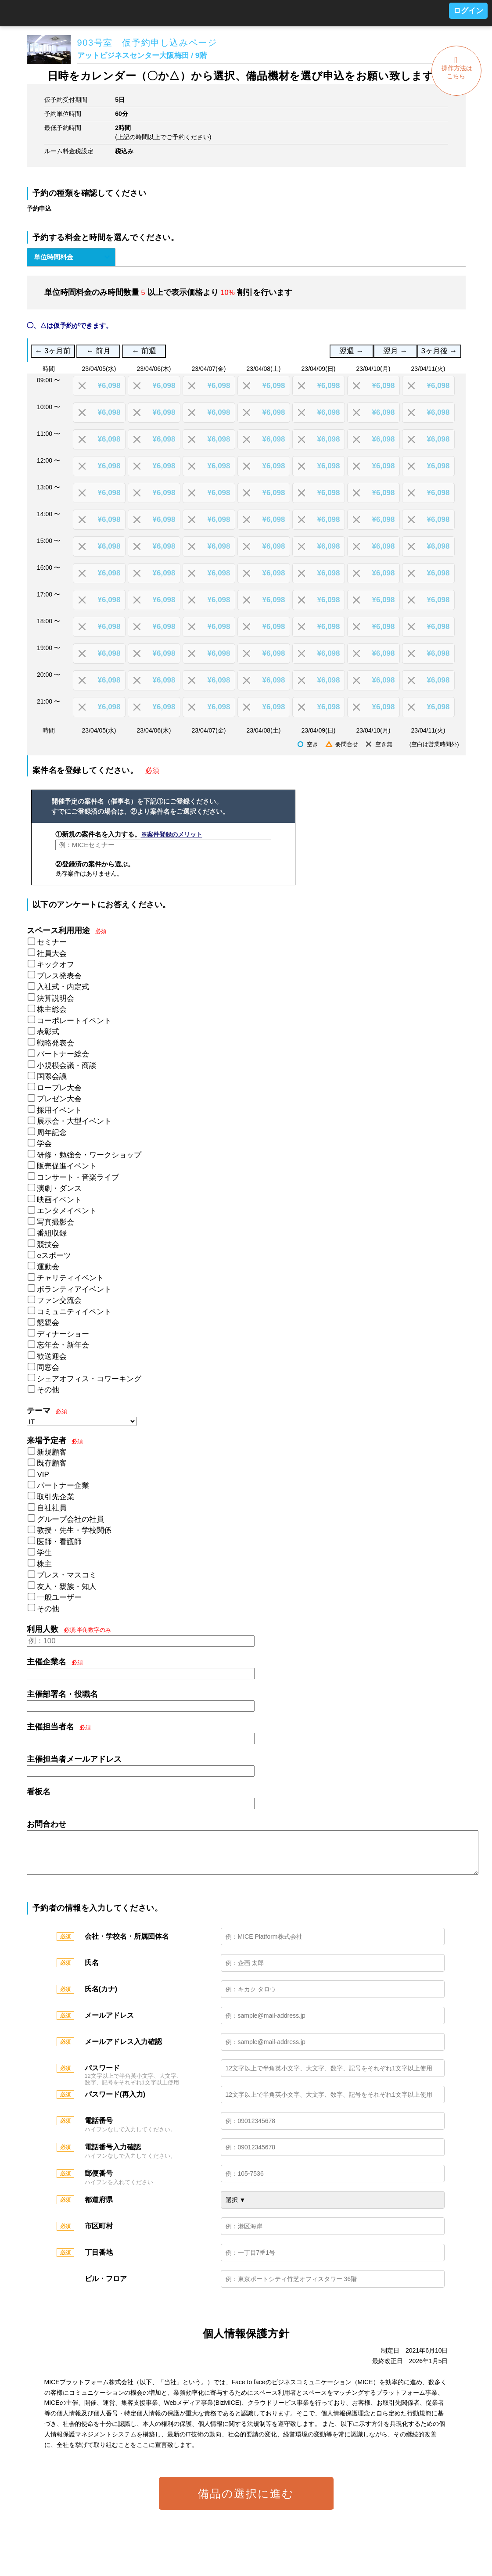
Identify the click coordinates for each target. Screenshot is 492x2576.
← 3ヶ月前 (53, 351)
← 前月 (98, 351)
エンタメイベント (67, 1211)
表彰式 (48, 1032)
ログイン (468, 11)
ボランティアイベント (74, 1289)
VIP (43, 1474)
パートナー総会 (63, 1054)
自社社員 (52, 1508)
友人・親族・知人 (67, 1586)
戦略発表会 (55, 1043)
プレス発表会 (59, 976)
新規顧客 (52, 1452)
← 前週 (144, 351)
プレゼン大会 (59, 1099)
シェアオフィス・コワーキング (89, 1379)
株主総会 (52, 1009)
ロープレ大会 (59, 1088)
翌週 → (351, 351)
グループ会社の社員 (70, 1519)
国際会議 (52, 1076)
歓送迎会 (52, 1356)
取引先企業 (55, 1497)
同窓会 (48, 1367)
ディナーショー (63, 1334)
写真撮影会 (55, 1222)
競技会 (48, 1244)
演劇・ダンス (59, 1188)
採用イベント (59, 1110)
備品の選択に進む (246, 2502)
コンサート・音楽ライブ (78, 1177)
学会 (44, 1143)
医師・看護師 (59, 1542)
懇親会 (48, 1323)
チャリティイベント (70, 1278)
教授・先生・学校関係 (74, 1530)
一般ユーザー (59, 1597)
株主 (44, 1564)
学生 (44, 1552)
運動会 (48, 1267)
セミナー (52, 942)
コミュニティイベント (74, 1312)
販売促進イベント (67, 1166)
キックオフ (55, 964)
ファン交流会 (59, 1300)
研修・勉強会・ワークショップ (89, 1155)
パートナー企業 (63, 1485)
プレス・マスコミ (67, 1575)
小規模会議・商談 (67, 1065)
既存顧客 (52, 1463)
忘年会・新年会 (63, 1345)
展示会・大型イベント (74, 1121)
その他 (48, 1390)
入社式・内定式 (63, 987)
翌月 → (395, 351)
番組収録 (52, 1233)
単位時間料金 (53, 257)
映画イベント (59, 1200)
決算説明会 (55, 998)
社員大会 (52, 953)
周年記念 (52, 1132)
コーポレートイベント (74, 1021)
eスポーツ (54, 1255)
